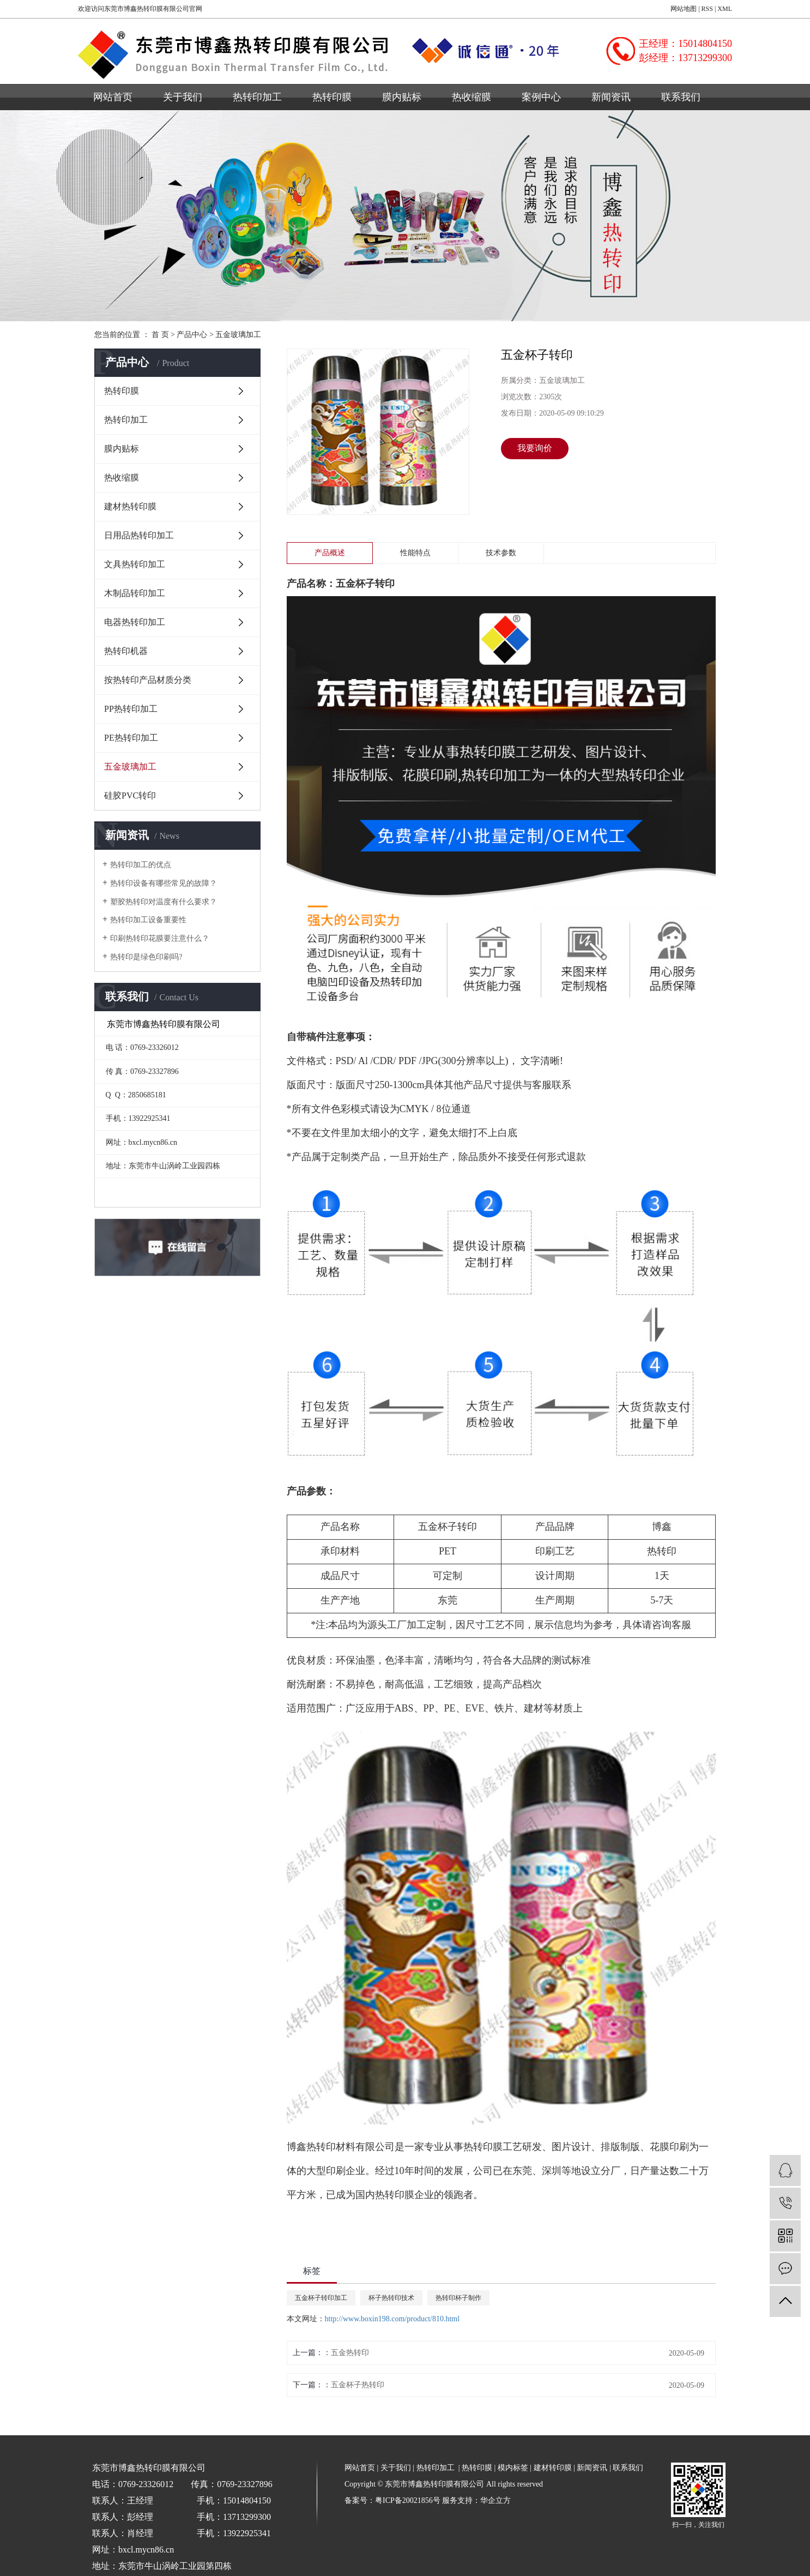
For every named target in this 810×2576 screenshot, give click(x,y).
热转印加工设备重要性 (148, 920)
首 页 (160, 335)
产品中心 (192, 335)
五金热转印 (350, 2353)
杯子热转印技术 (391, 2298)
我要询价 (534, 448)
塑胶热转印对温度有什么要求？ (163, 902)
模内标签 (513, 2468)
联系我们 (680, 97)
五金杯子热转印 (357, 2385)
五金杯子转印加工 (321, 2298)
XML (724, 9)
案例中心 (541, 97)
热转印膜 (332, 97)
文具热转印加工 (134, 564)
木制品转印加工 (134, 593)
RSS (707, 9)
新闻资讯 (611, 97)
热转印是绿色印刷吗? (146, 957)
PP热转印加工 (131, 708)
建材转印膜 (553, 2468)
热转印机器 (126, 651)
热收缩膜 (471, 97)
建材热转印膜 (130, 506)
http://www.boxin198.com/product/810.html (392, 2319)
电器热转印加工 (134, 622)
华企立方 (495, 2500)
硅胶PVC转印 (130, 795)
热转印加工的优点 (140, 865)
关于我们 (182, 97)
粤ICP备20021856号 (407, 2500)
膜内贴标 (401, 97)
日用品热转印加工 (139, 535)
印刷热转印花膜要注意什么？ (159, 938)
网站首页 (112, 97)
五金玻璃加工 (238, 335)
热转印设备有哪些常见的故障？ (163, 883)
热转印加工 (257, 97)
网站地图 (683, 9)
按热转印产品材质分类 (147, 679)
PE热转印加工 (131, 737)
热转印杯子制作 (458, 2298)
